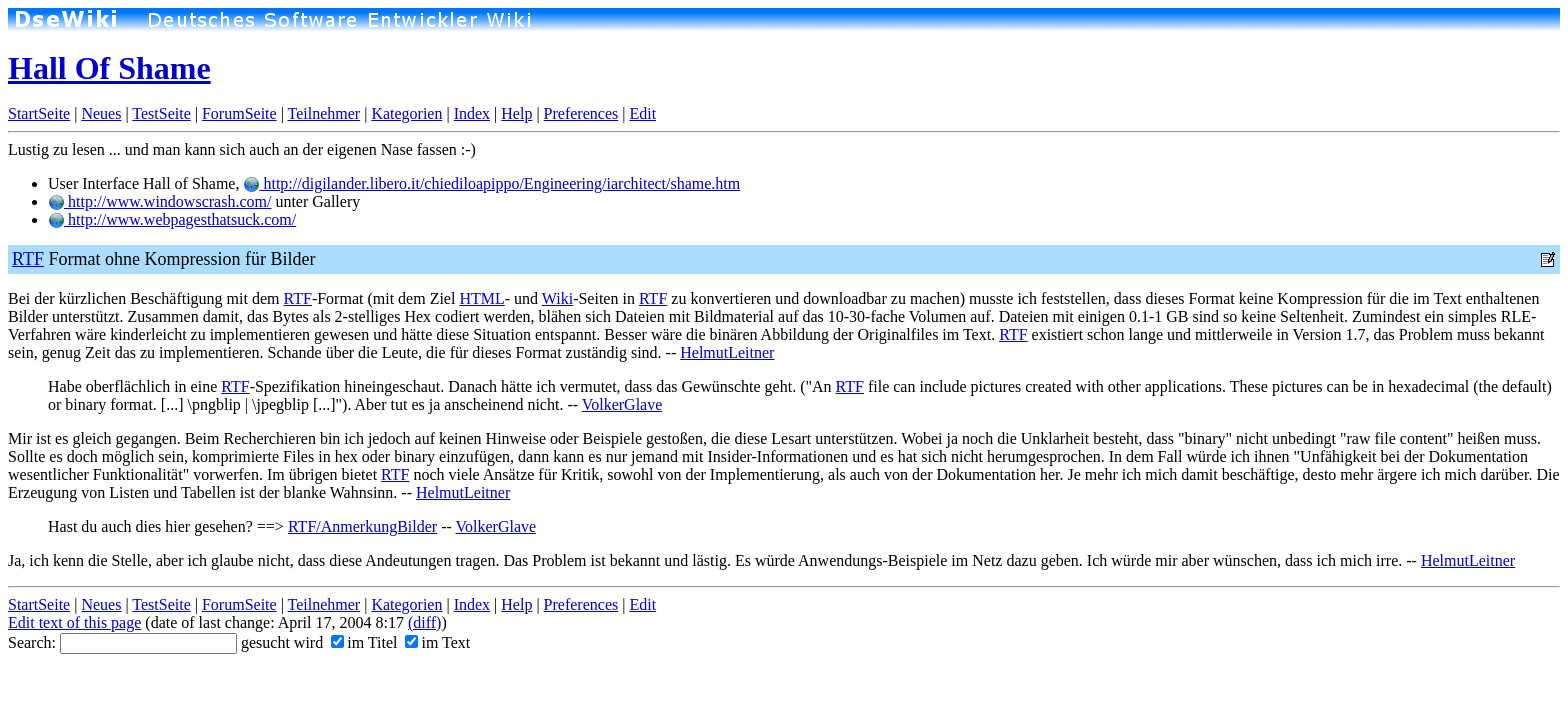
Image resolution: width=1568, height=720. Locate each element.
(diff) (424, 622)
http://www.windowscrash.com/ (159, 201)
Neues (101, 113)
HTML (481, 298)
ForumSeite (239, 113)
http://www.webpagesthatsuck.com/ (172, 219)
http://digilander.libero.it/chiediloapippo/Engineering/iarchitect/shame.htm (491, 183)
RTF (28, 259)
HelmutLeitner (727, 352)
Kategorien (406, 113)
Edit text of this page (74, 622)
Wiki (557, 298)
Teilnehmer (324, 113)
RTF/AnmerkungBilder (362, 526)
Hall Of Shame (109, 68)
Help (516, 113)
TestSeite (161, 113)
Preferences (581, 113)
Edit (642, 113)
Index (472, 113)
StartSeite (39, 113)
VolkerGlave (622, 404)
